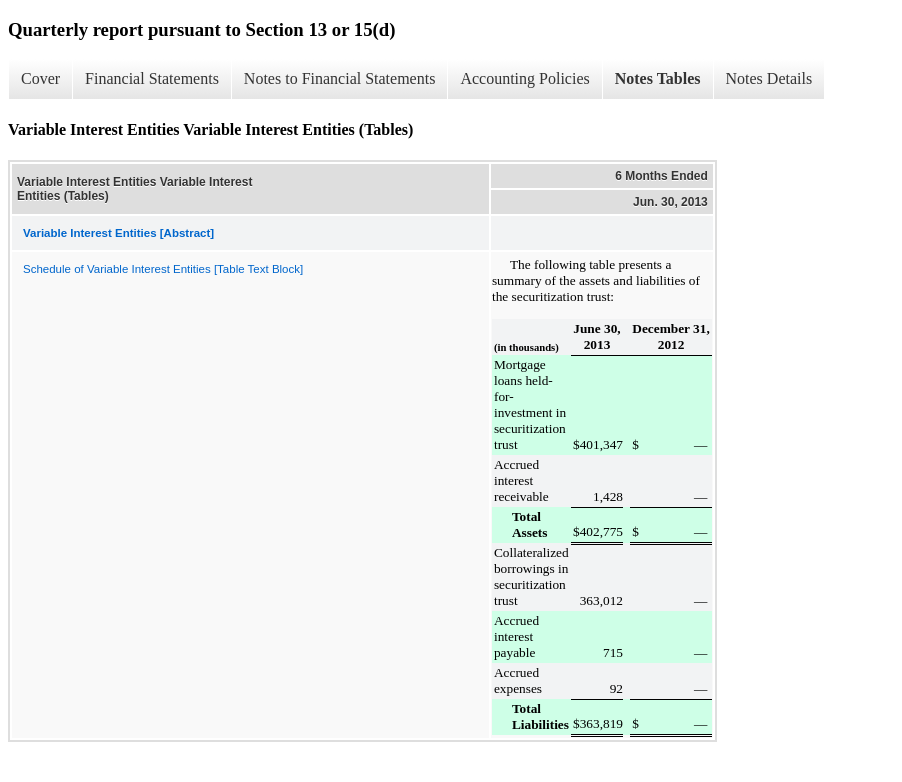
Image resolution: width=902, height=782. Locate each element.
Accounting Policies (524, 78)
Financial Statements (152, 78)
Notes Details (769, 78)
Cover (40, 78)
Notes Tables (658, 78)
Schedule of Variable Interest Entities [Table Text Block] (163, 269)
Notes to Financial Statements (340, 78)
